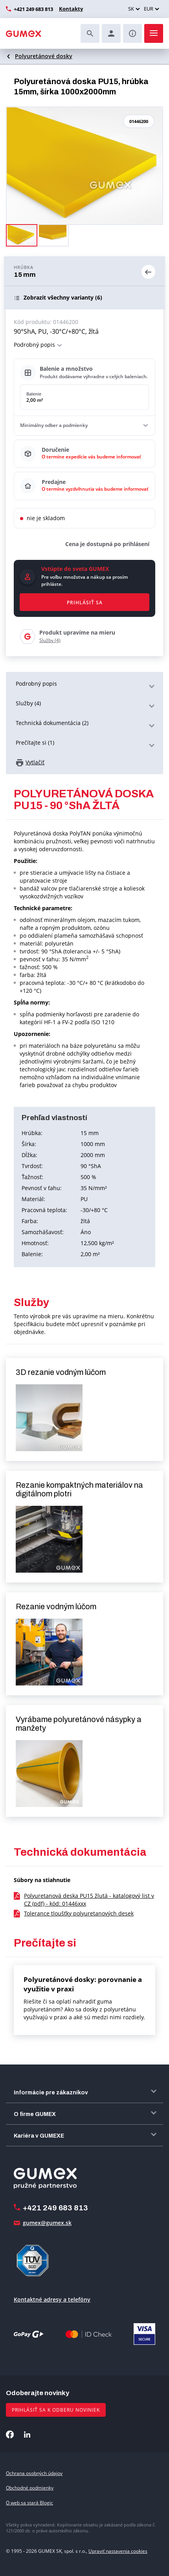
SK (131, 8)
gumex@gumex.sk (47, 2222)
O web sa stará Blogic (29, 2502)
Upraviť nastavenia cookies (117, 2551)
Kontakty (71, 8)
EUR (148, 8)
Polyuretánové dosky (43, 56)
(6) (63, 298)
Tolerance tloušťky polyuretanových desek (79, 1913)
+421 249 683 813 (33, 9)
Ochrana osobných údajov (34, 2473)
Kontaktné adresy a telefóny (52, 2299)
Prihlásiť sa (85, 602)
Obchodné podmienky (29, 2487)
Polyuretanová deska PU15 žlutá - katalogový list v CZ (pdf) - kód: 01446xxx (89, 1899)
